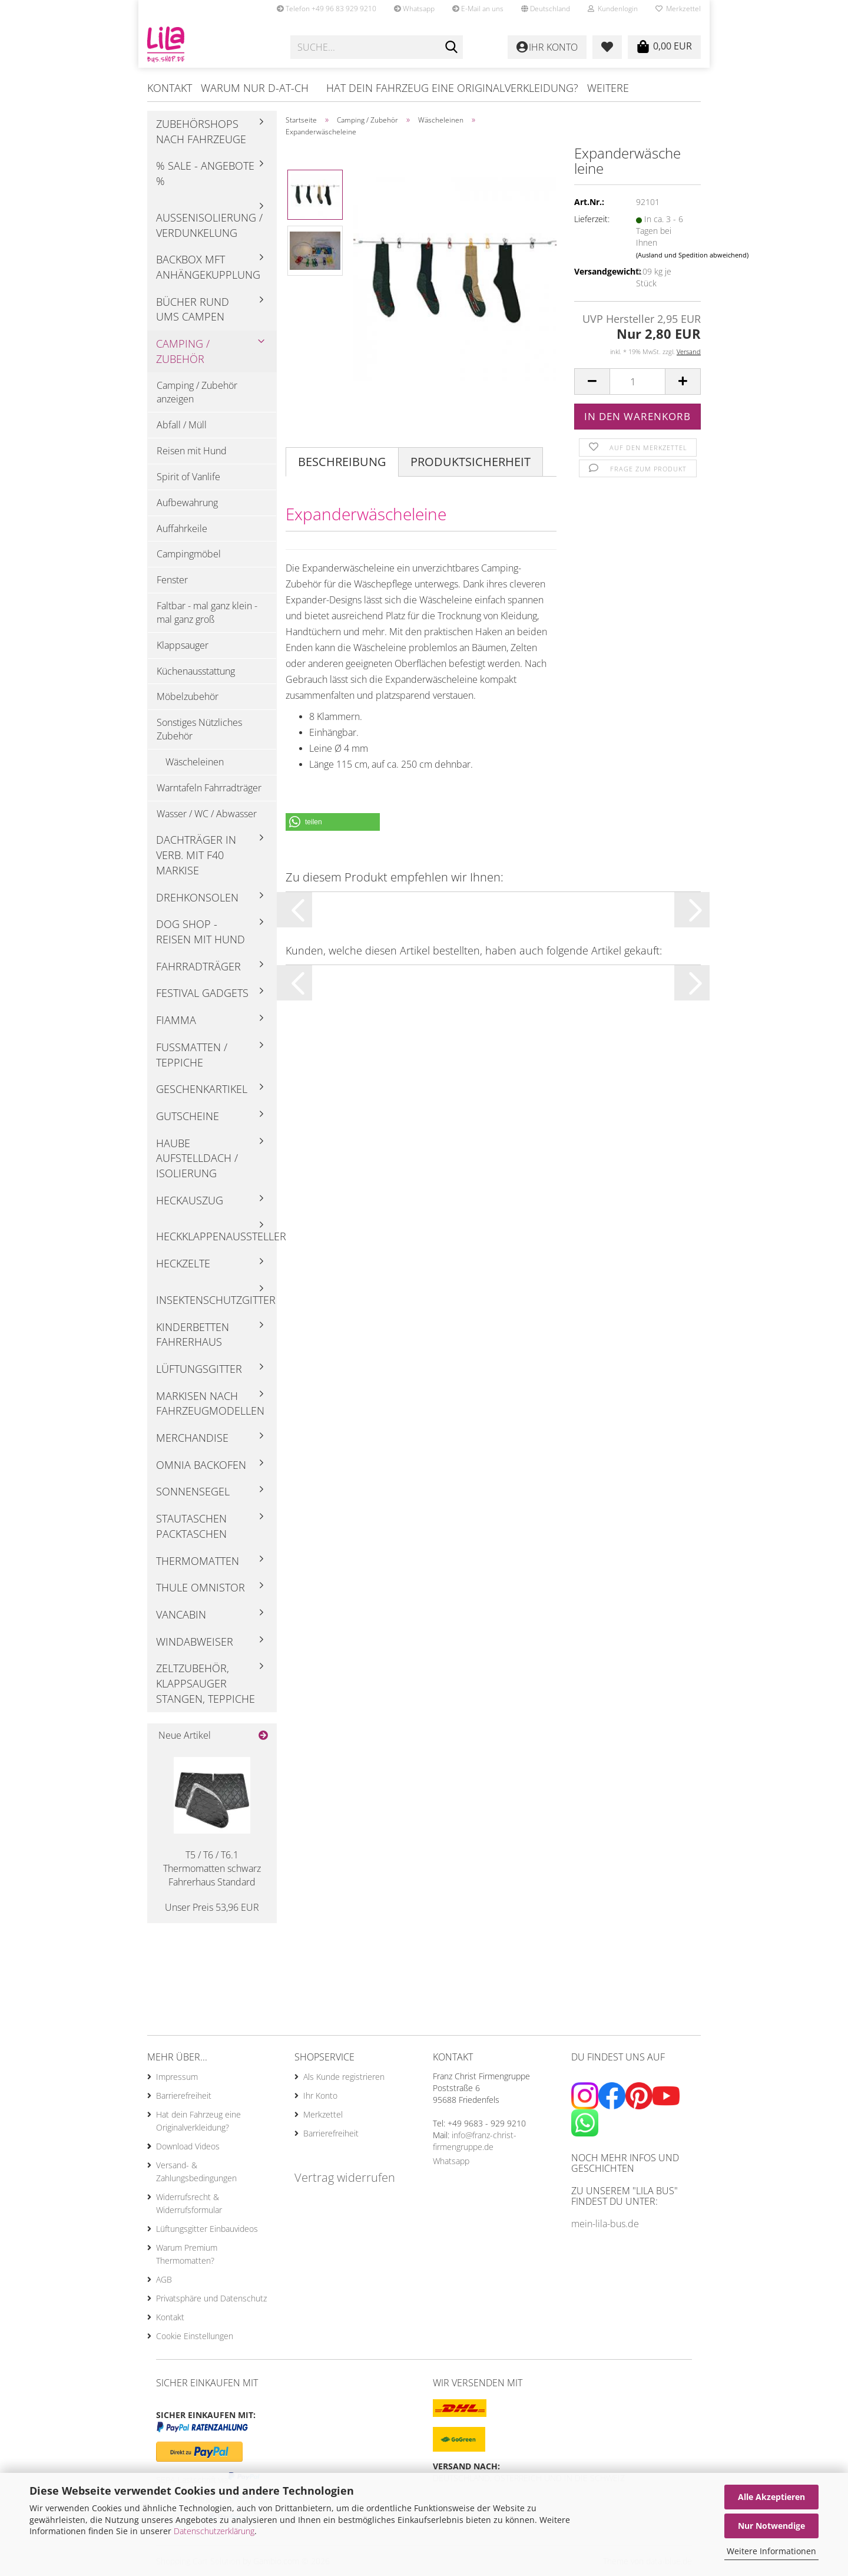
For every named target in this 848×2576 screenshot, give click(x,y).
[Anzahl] (637, 381)
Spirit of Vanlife (188, 476)
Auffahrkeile (182, 528)
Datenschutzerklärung (214, 2531)
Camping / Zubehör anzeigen (197, 392)
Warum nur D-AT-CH (255, 88)
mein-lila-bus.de (605, 2223)
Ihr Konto (320, 2095)
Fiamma (176, 1020)
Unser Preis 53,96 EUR (212, 1907)
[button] (545, 9)
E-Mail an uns (478, 9)
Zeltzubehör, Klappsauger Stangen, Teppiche (205, 1683)
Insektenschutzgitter (216, 1300)
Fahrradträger (198, 966)
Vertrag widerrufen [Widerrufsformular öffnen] (344, 2177)
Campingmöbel (189, 553)
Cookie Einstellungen (194, 2335)
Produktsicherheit (470, 462)
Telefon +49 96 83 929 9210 (326, 9)
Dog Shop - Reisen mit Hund (200, 931)
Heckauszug (189, 1200)
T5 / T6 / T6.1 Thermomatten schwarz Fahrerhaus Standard (212, 1868)
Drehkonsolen (197, 897)
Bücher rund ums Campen (192, 309)
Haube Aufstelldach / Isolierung (197, 1158)
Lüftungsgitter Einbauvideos (207, 2228)
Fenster (172, 579)
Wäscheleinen (194, 761)
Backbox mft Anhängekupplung (208, 267)
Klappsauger (182, 645)
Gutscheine (187, 1116)
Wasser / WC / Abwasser (207, 813)
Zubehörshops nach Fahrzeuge (201, 131)
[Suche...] (451, 48)
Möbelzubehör (187, 696)
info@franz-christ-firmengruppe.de (474, 2140)
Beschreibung (342, 462)
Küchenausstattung (196, 671)
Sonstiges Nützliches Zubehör (199, 729)
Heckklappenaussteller (216, 1236)
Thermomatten (197, 1561)
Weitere (608, 88)
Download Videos (188, 2146)
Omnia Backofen (201, 1465)
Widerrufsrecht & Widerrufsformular (189, 2203)
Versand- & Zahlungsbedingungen (196, 2171)
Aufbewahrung (187, 502)
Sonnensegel (193, 1491)
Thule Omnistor (200, 1587)
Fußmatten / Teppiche (191, 1054)
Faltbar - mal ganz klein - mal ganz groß (207, 612)
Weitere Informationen (771, 2551)
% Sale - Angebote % (205, 173)
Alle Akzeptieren (771, 2496)
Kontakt (169, 88)
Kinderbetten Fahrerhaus (192, 1334)
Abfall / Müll (182, 424)
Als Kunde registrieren (344, 2076)
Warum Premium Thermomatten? (186, 2254)
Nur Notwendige (771, 2525)
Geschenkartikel (201, 1089)
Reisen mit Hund (192, 450)
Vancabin (181, 1614)
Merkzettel (678, 9)
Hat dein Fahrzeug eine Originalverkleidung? (452, 88)
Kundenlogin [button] (613, 9)
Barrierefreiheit (183, 2095)
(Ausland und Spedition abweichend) (692, 254)
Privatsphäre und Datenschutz (211, 2298)
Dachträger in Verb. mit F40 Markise (196, 855)
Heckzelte (183, 1263)
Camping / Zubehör (183, 351)
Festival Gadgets (202, 993)
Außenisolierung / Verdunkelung (209, 225)
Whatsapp (414, 9)
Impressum (177, 2076)
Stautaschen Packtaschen (191, 1526)
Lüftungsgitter (199, 1369)
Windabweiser (194, 1641)
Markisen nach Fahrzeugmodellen (210, 1403)
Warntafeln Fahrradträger (209, 787)
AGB (164, 2279)
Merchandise (192, 1438)
